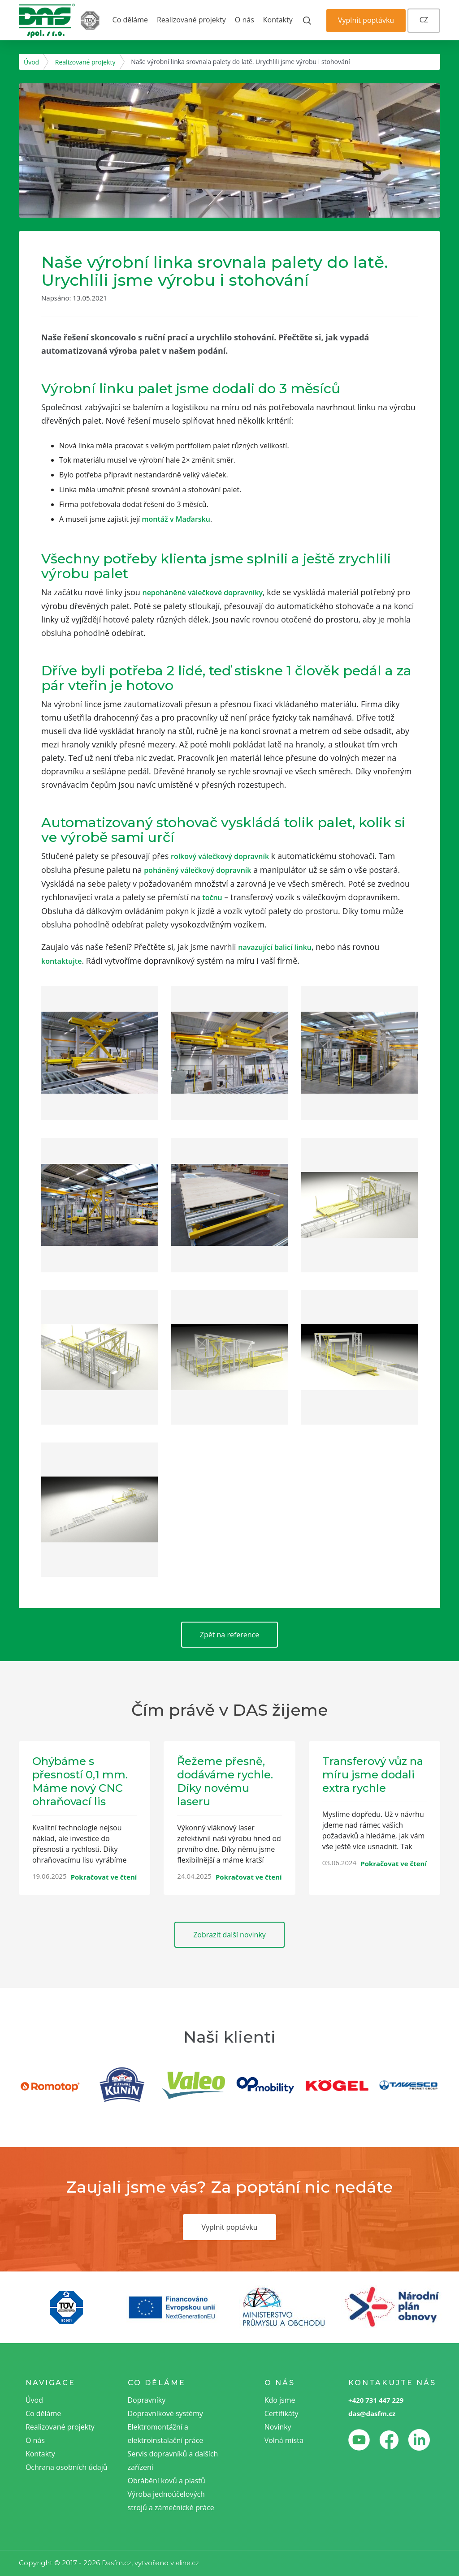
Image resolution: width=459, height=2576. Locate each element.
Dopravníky (147, 2400)
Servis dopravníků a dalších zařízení (173, 2460)
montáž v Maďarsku (176, 519)
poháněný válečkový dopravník (197, 870)
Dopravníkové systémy (165, 2413)
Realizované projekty (191, 20)
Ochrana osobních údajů (67, 2467)
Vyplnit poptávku (366, 20)
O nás (244, 20)
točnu (212, 897)
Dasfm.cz (116, 2563)
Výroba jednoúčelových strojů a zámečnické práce (171, 2500)
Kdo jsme (279, 2400)
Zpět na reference (230, 1635)
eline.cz (187, 2563)
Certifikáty (281, 2413)
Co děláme (130, 20)
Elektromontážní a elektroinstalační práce (166, 2433)
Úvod (31, 62)
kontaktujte (61, 961)
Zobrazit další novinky (229, 1935)
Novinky (277, 2427)
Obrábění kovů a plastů (166, 2481)
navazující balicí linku (275, 947)
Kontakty (278, 20)
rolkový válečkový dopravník (220, 856)
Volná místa (283, 2440)
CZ (424, 20)
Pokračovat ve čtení (104, 1876)
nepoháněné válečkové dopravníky (202, 592)
